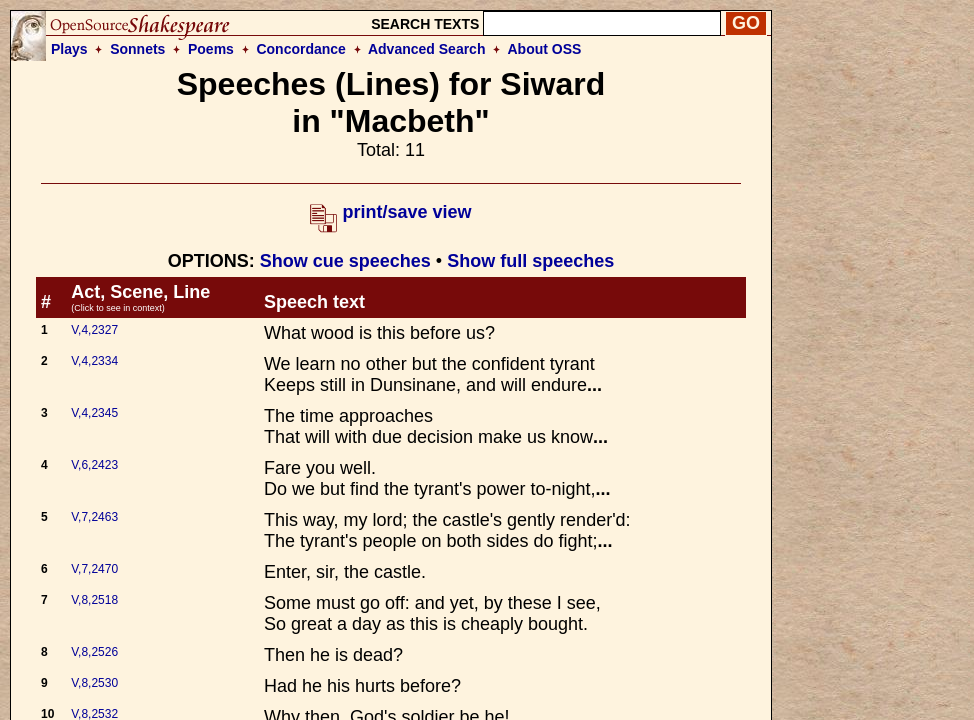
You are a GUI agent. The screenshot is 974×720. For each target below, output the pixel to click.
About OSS (545, 49)
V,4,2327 (94, 330)
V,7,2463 (94, 517)
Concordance (300, 49)
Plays (69, 49)
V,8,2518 (94, 600)
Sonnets (137, 49)
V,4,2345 (94, 413)
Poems (211, 49)
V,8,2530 (94, 683)
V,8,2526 (94, 652)
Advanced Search (427, 49)
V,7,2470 (94, 569)
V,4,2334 (94, 361)
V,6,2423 (94, 465)
